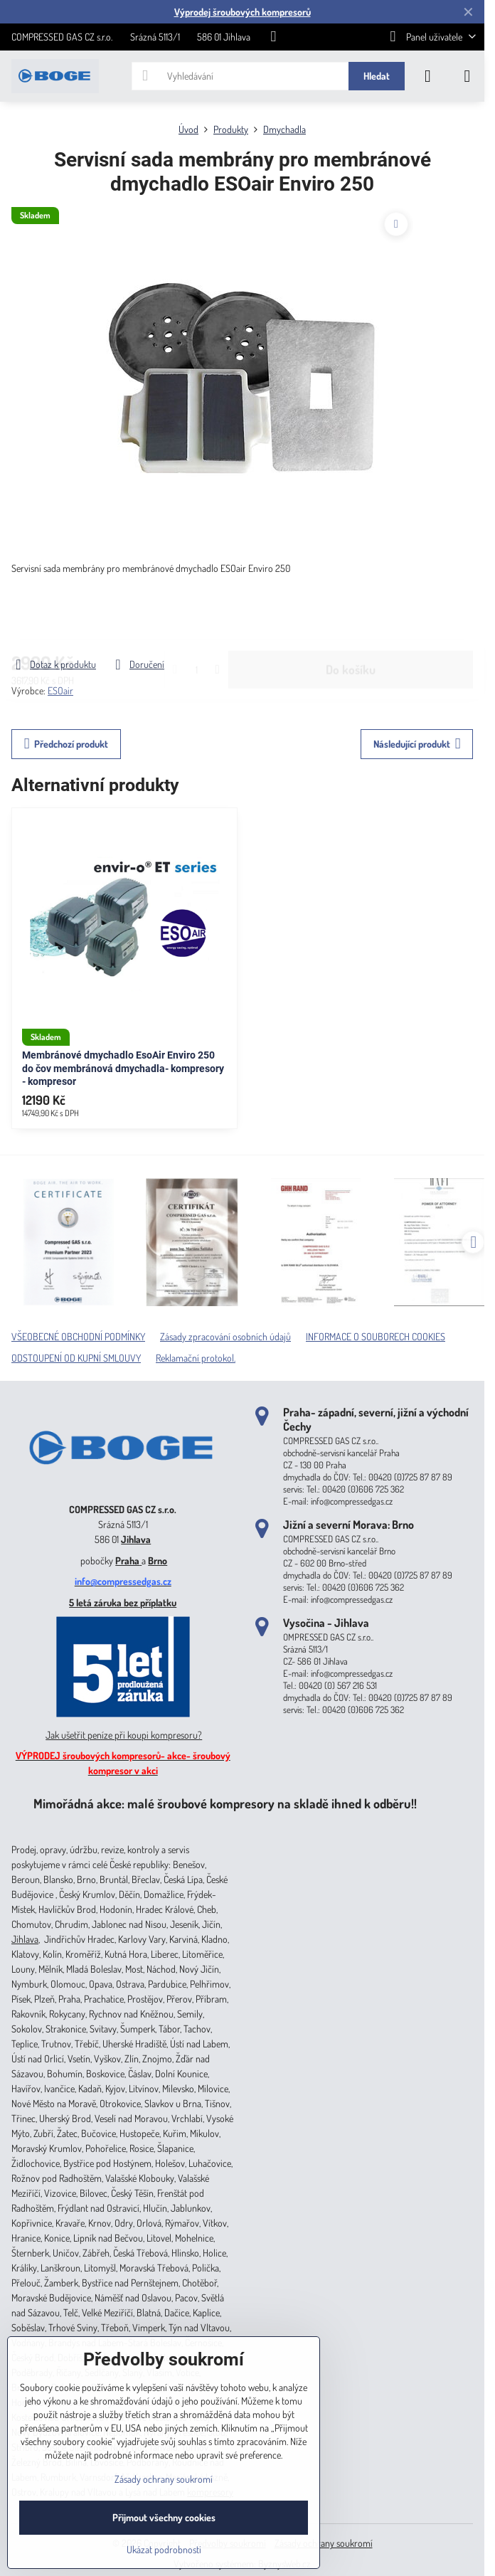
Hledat (376, 76)
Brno (157, 1560)
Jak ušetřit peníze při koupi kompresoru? (124, 1735)
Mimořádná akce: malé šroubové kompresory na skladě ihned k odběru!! (225, 1803)
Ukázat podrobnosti (164, 2549)
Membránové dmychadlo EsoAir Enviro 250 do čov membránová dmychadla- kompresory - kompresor (123, 1068)
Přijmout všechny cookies (163, 2517)
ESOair (60, 690)
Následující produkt (417, 743)
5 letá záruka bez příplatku (122, 1602)
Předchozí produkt (66, 743)
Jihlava (136, 1539)
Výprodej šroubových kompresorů (242, 12)
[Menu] (467, 76)
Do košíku (351, 616)
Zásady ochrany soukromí (324, 2543)
